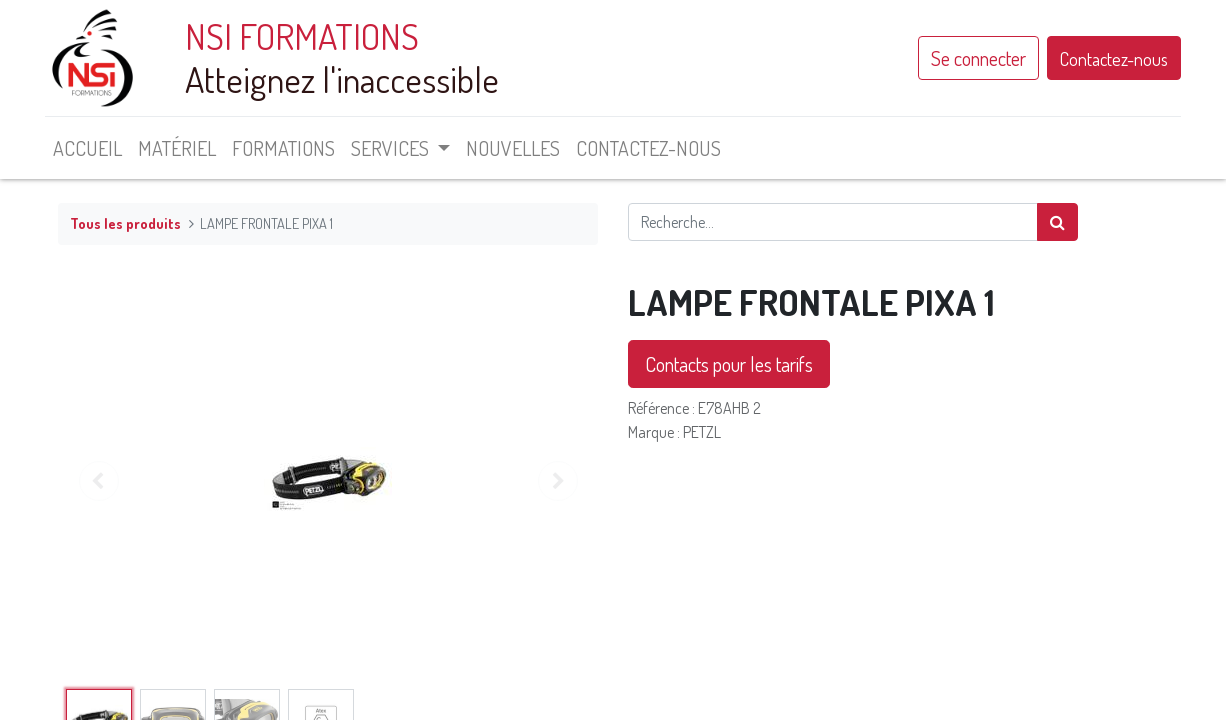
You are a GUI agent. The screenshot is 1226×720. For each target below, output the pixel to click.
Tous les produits (125, 223)
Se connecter (965, 58)
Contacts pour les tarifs (729, 364)
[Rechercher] (1057, 222)
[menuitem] (100, 148)
